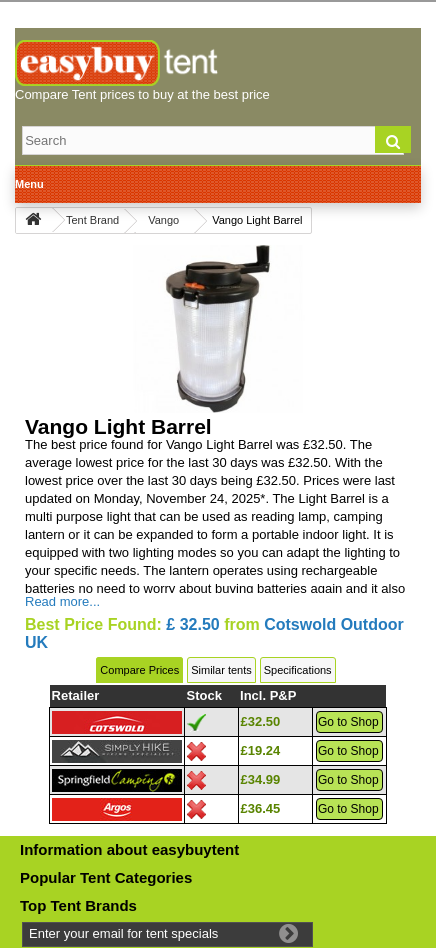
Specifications (298, 670)
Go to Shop (348, 722)
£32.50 (261, 721)
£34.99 (261, 779)
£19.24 (261, 750)
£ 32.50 (192, 624)
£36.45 (261, 808)
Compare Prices (139, 670)
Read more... (62, 601)
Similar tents (221, 670)
